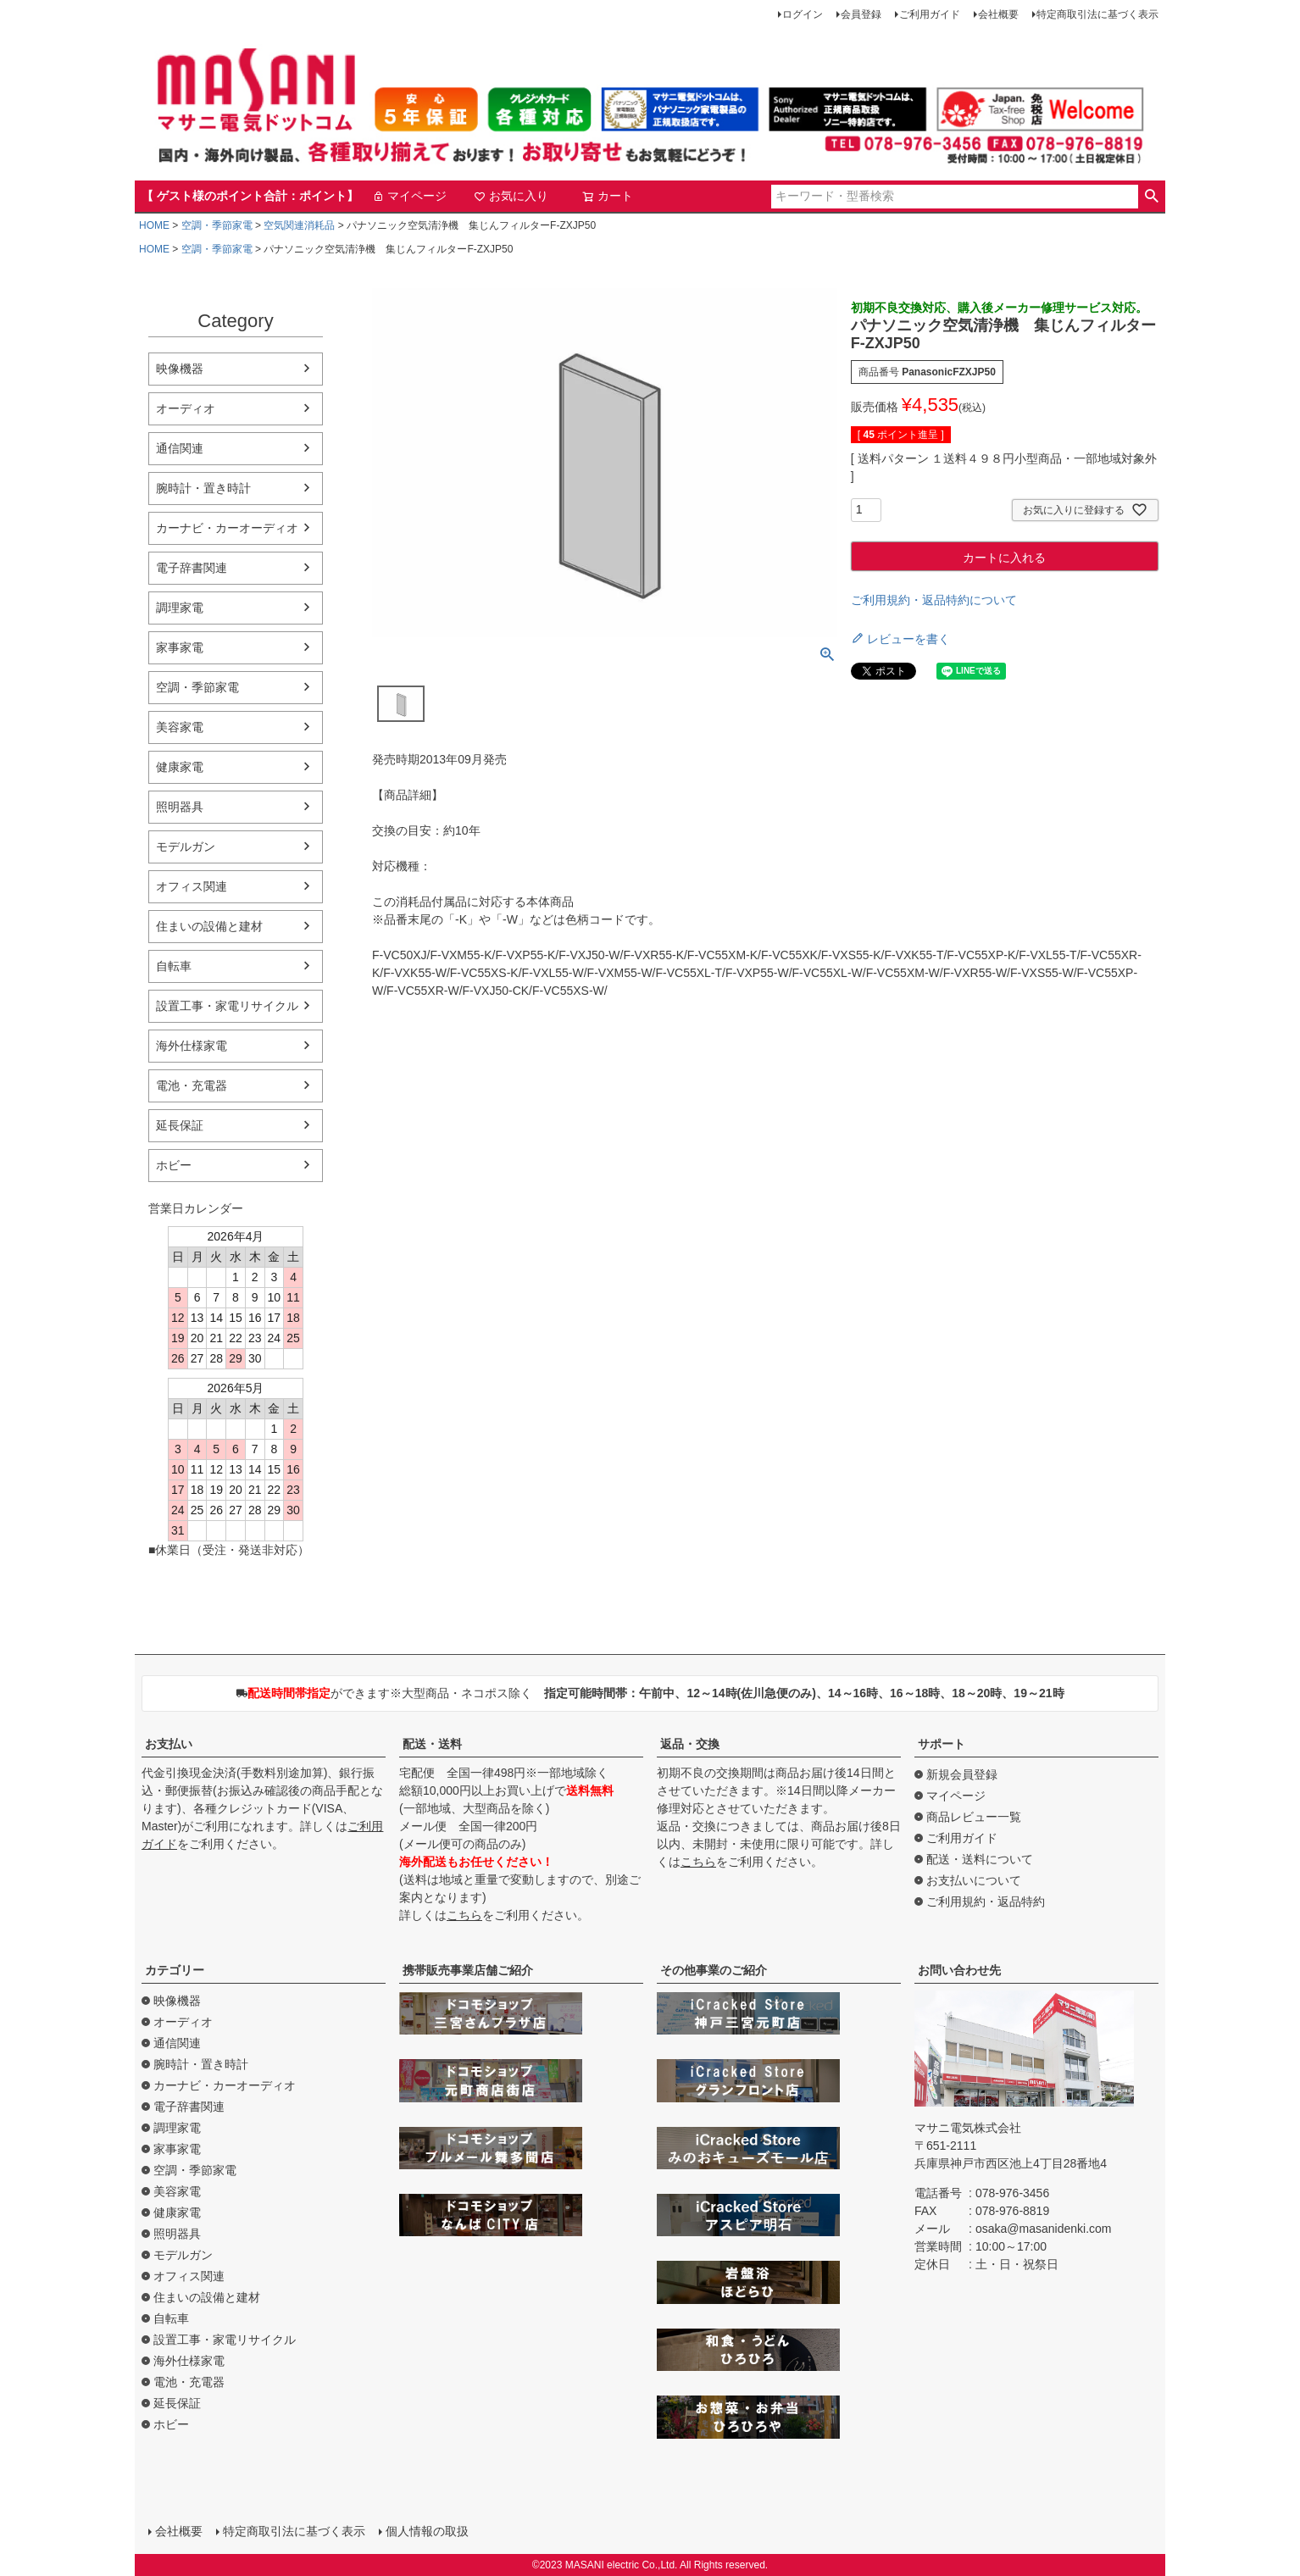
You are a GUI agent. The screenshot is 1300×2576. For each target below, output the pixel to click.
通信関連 (179, 448)
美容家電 (179, 727)
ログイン (802, 14)
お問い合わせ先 (959, 1970)
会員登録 (861, 14)
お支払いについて (973, 1880)
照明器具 (179, 806)
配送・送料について (979, 1859)
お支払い (168, 1744)
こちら (464, 1915)
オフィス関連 (191, 886)
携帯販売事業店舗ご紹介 (468, 1970)
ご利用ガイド (929, 14)
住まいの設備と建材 (209, 926)
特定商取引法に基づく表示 (1097, 14)
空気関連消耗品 (299, 225)
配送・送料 (432, 1744)
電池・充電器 (191, 1085)
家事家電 (179, 647)
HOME (154, 225)
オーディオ (185, 408)
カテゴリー (174, 1970)
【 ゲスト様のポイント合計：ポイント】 (250, 196)
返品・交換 (689, 1744)
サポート (941, 1744)
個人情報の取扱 (427, 2531)
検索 (1151, 196)
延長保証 (179, 1125)
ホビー (174, 1165)
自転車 (174, 966)
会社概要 (998, 14)
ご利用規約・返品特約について (934, 600)
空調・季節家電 (217, 225)
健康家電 (179, 767)
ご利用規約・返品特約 (985, 1901)
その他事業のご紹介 (713, 1970)
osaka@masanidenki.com (1043, 2228)
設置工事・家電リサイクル (227, 1006)
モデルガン (185, 846)
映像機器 (179, 368)
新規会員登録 (961, 1774)
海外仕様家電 (191, 1045)
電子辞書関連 (191, 568)
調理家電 (179, 607)
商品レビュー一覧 (973, 1817)
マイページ (409, 196)
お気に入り (511, 196)
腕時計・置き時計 (203, 488)
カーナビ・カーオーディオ (227, 528)
